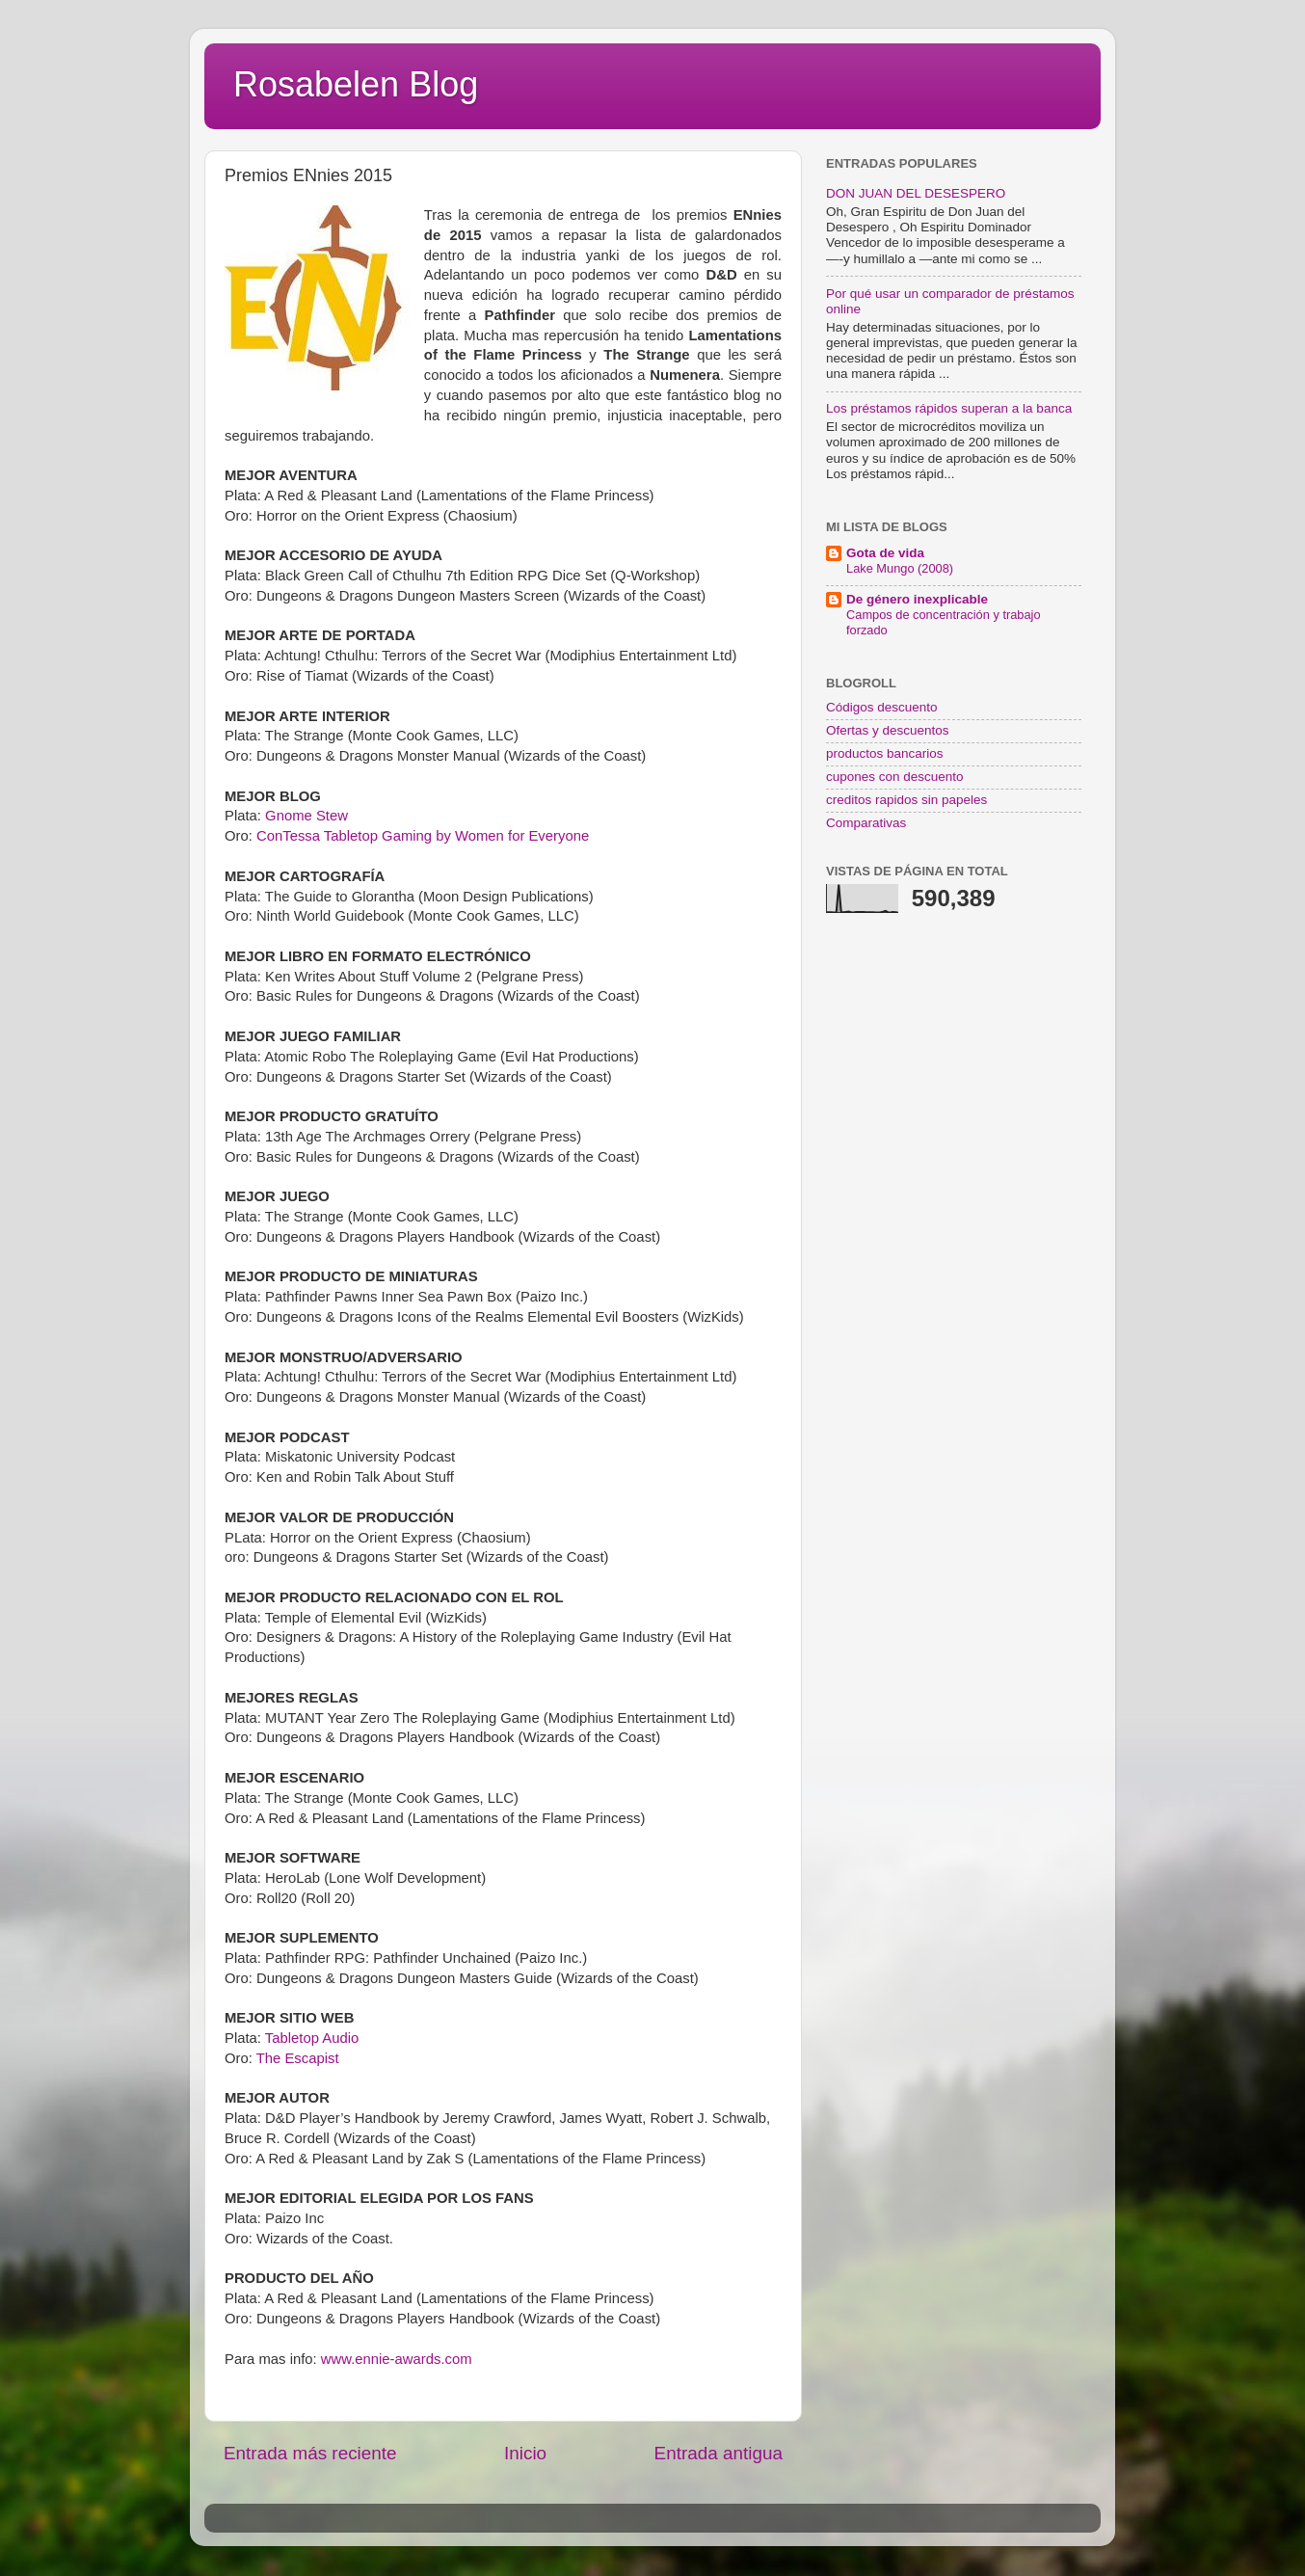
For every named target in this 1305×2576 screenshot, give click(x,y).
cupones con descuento (895, 776)
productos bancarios (885, 753)
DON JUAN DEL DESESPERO (915, 193)
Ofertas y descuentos (887, 730)
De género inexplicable (917, 599)
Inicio (525, 2453)
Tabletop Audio (312, 2038)
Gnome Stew (306, 815)
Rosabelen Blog (355, 84)
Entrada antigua (718, 2453)
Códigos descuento (882, 707)
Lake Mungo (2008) (899, 568)
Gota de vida (885, 553)
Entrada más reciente (310, 2453)
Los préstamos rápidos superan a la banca (949, 408)
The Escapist (297, 2058)
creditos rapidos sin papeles (906, 799)
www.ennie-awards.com (396, 2359)
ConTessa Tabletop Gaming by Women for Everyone (422, 836)
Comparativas (866, 823)
